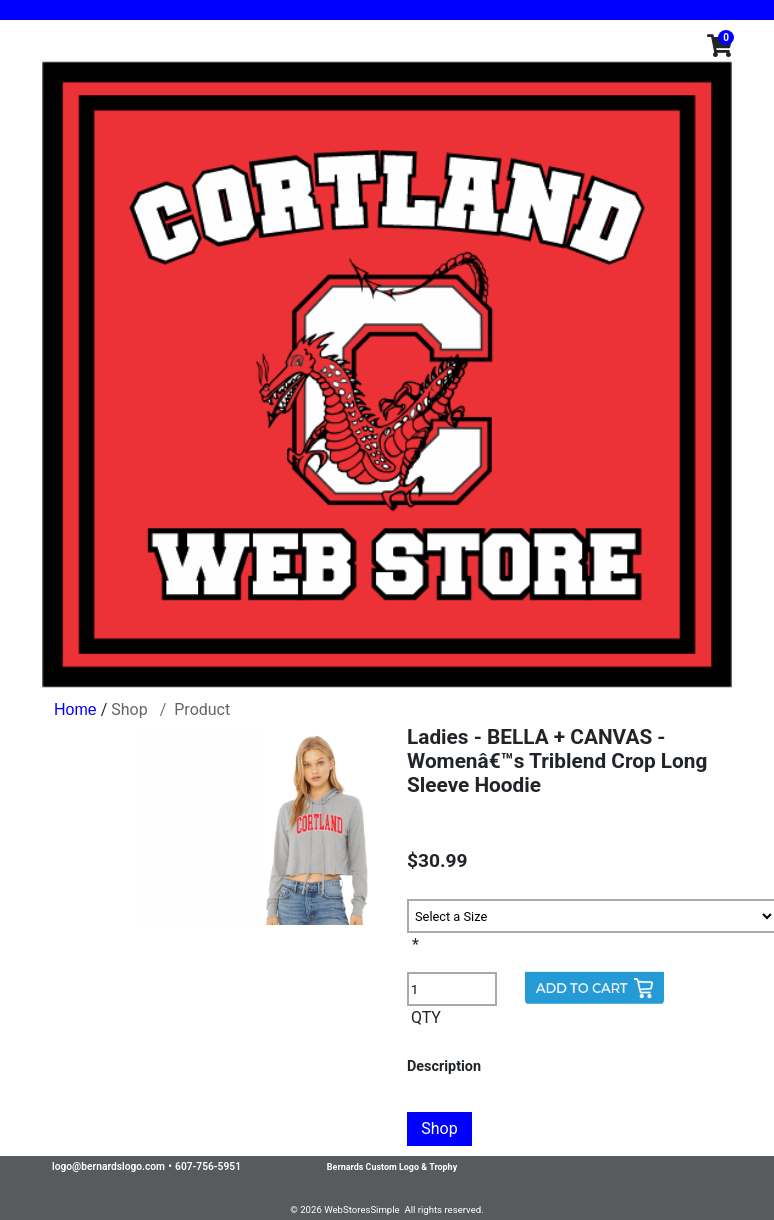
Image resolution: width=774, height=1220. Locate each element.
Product (202, 709)
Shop (129, 709)
